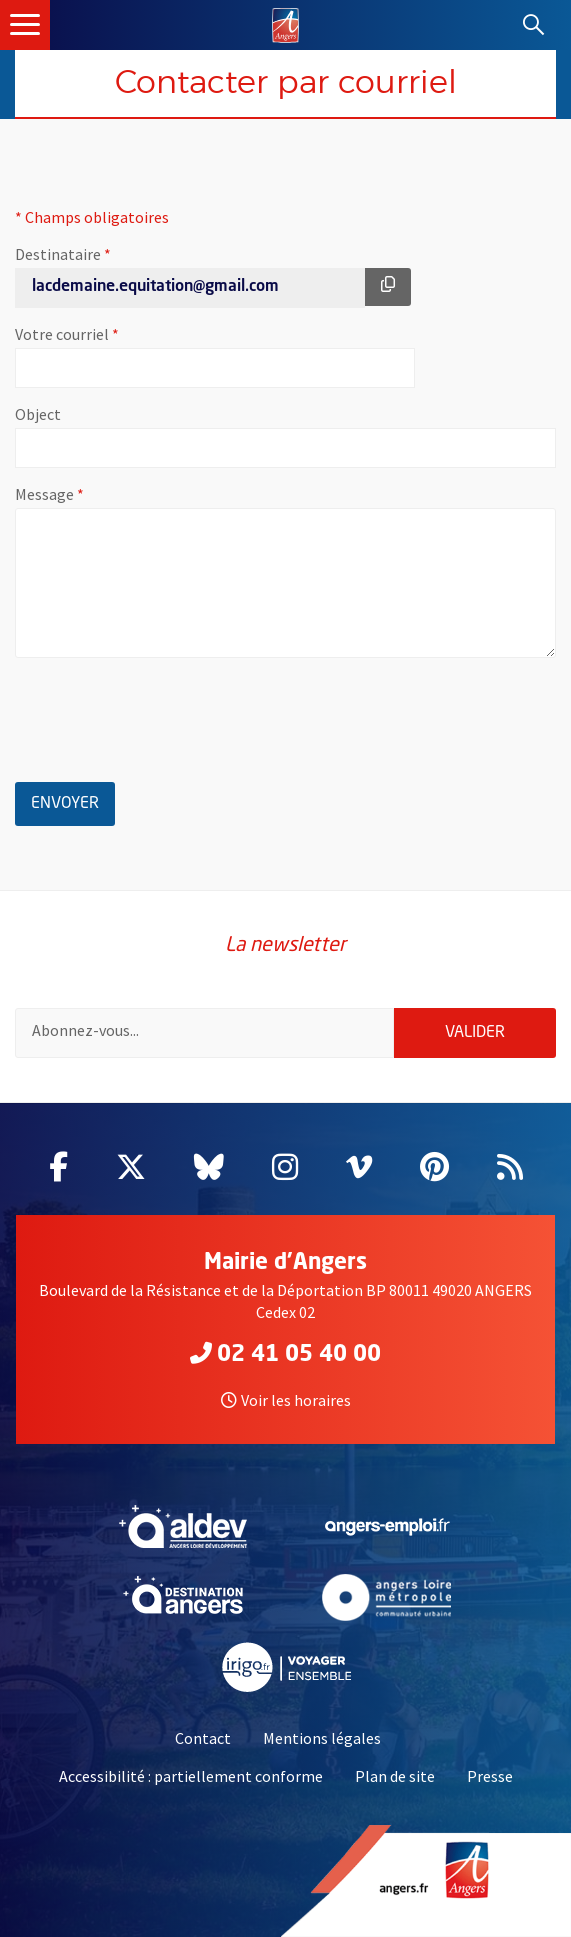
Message (111, 494)
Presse (490, 1776)
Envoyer (73, 800)
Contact (203, 1738)
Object (38, 414)
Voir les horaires (286, 1400)
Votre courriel (129, 334)
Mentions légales (322, 1738)
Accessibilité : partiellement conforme (191, 1776)
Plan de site (395, 1776)
